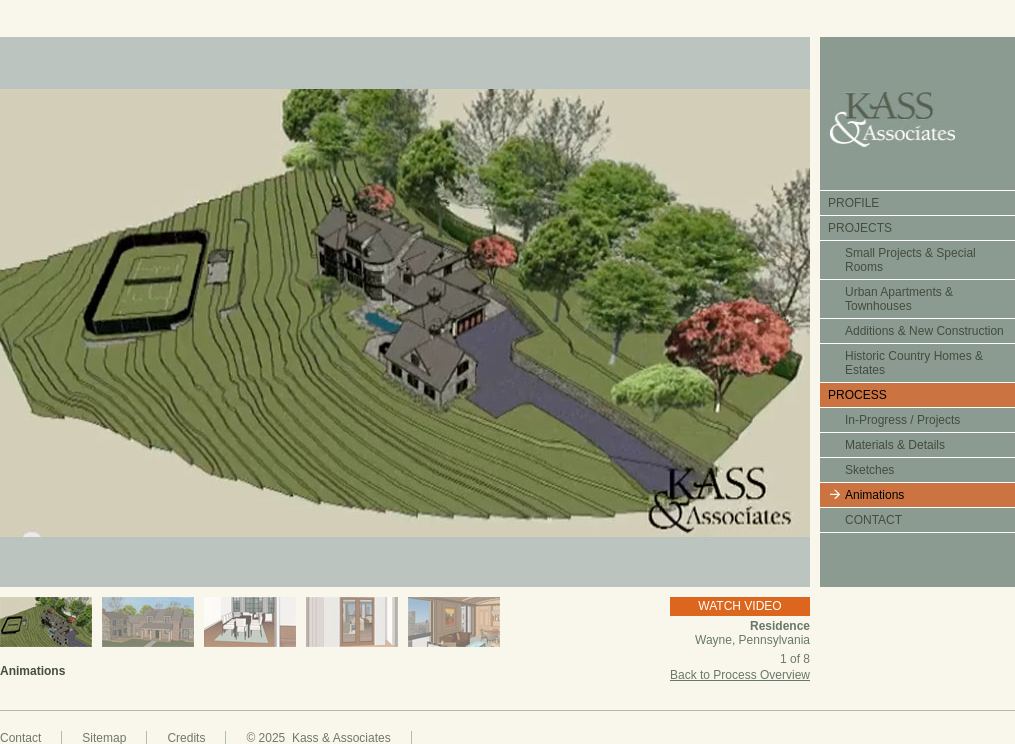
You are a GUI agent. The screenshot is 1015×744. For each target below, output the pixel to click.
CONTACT (873, 520)
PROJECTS (860, 228)
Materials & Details (895, 445)
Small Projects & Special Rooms (910, 260)
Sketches (869, 470)
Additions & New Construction (924, 331)
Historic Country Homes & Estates (914, 363)
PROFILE (853, 203)
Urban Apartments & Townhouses (899, 299)
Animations (874, 495)
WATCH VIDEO (739, 606)
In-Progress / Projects (902, 420)
